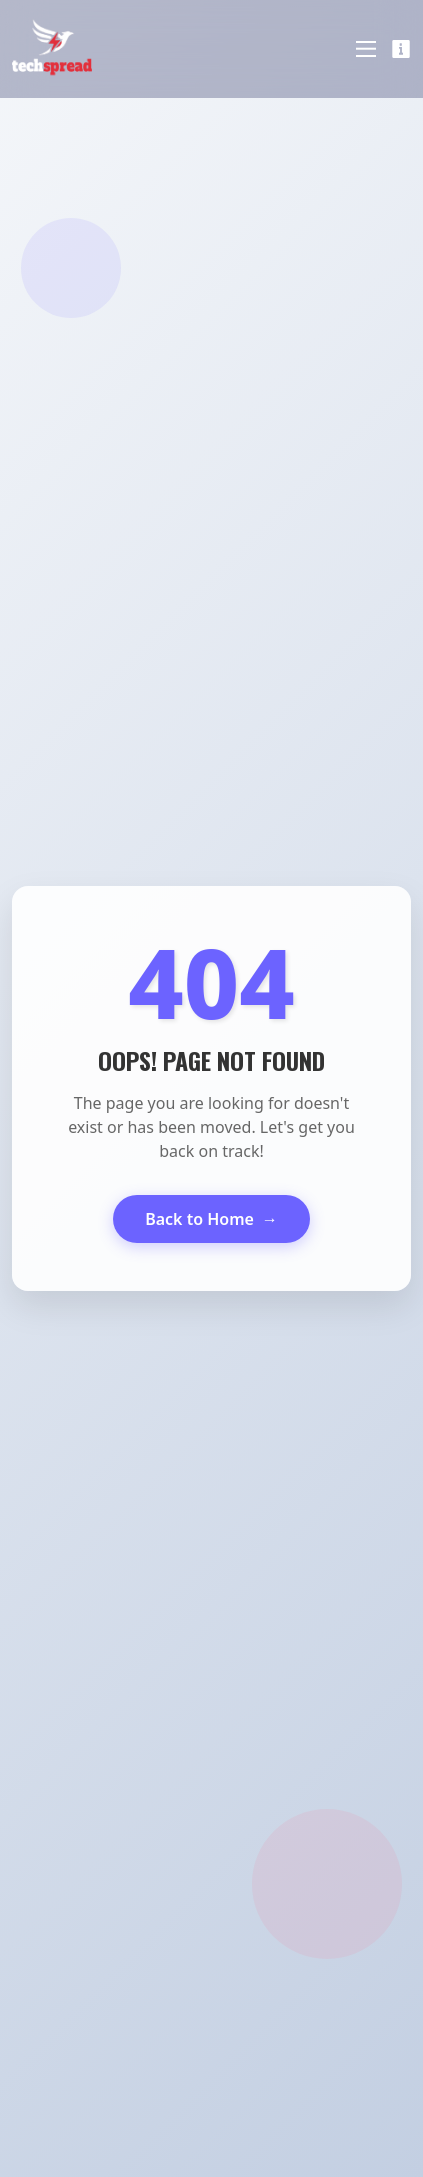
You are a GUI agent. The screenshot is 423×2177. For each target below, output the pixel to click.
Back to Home (211, 1219)
